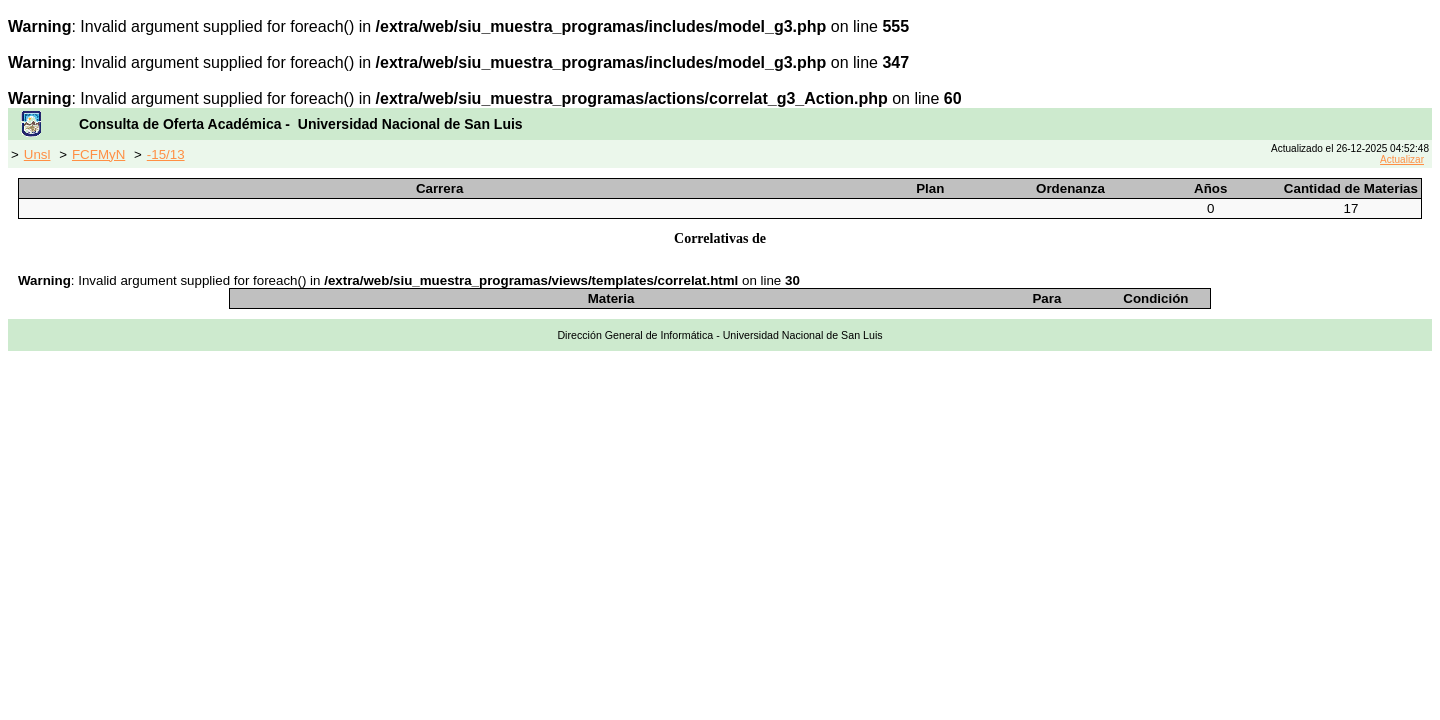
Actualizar (1402, 159)
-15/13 (166, 154)
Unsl (37, 154)
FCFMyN (98, 154)
